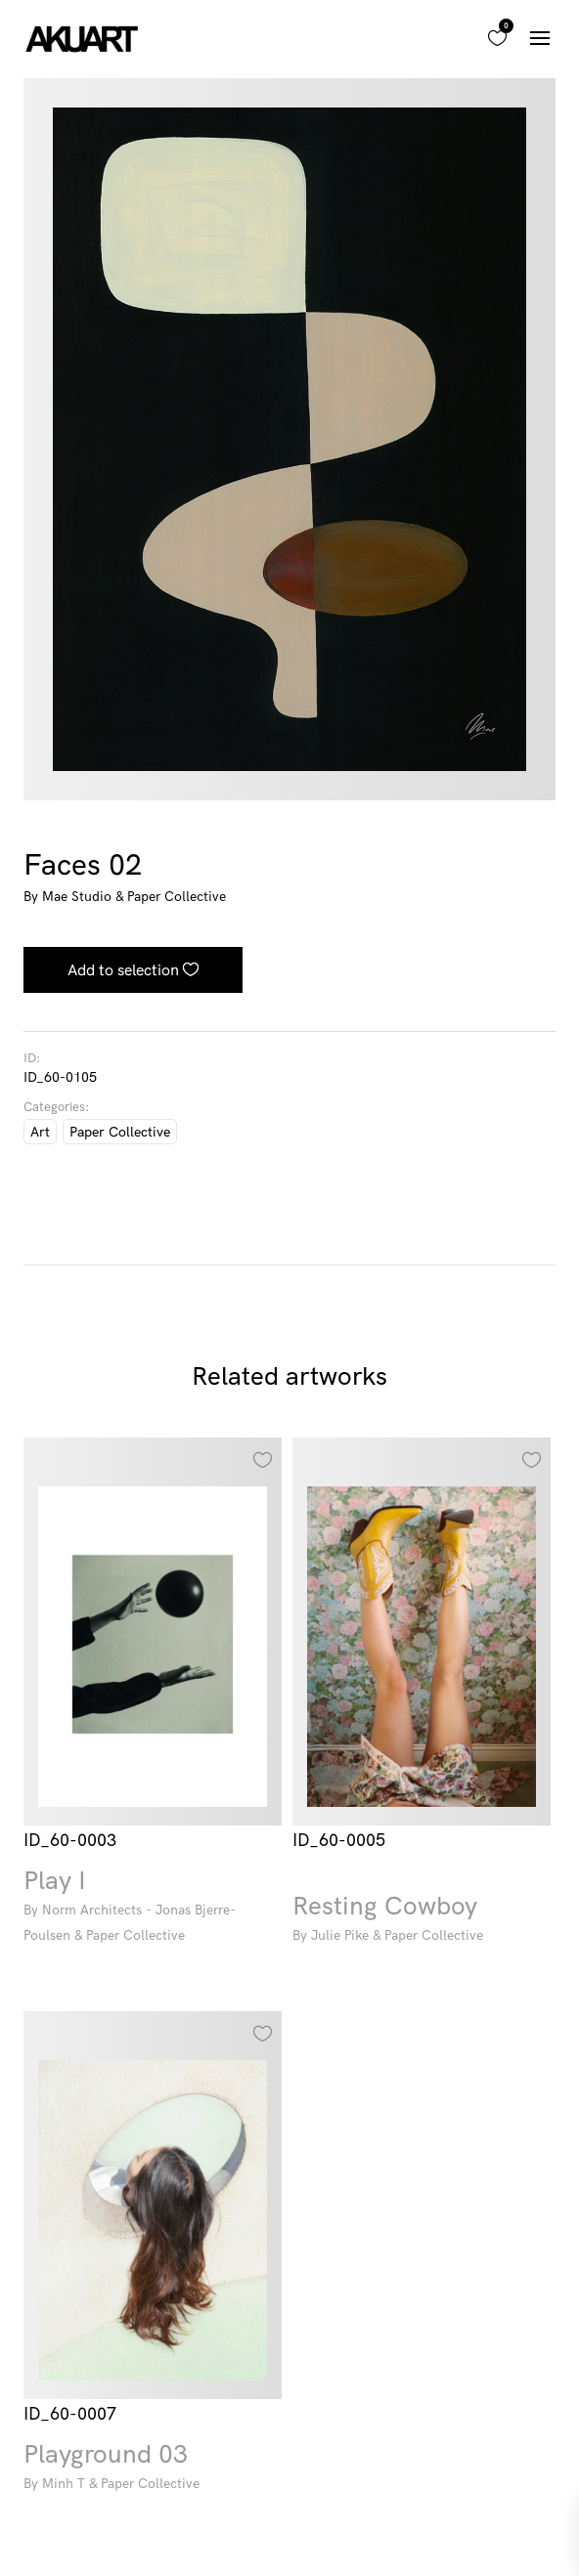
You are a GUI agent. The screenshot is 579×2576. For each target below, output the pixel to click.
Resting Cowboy (421, 1921)
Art (40, 1131)
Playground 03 (152, 2469)
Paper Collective (119, 1131)
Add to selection (123, 969)
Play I (152, 1908)
